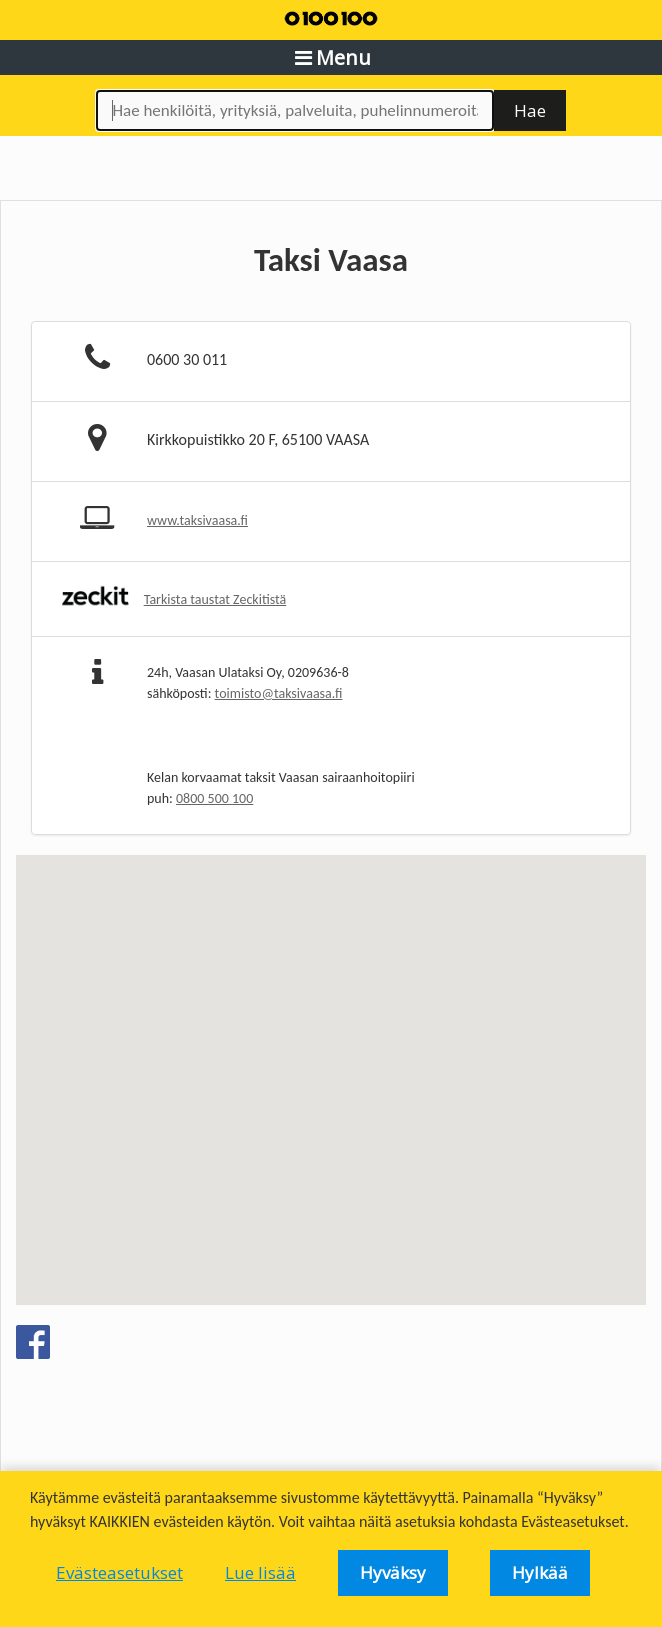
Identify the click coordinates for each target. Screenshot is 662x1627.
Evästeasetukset (119, 1573)
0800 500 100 (214, 798)
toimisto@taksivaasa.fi (279, 693)
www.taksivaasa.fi (197, 520)
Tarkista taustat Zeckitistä (215, 599)
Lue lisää (260, 1573)
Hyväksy (393, 1572)
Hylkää (540, 1572)
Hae (530, 110)
